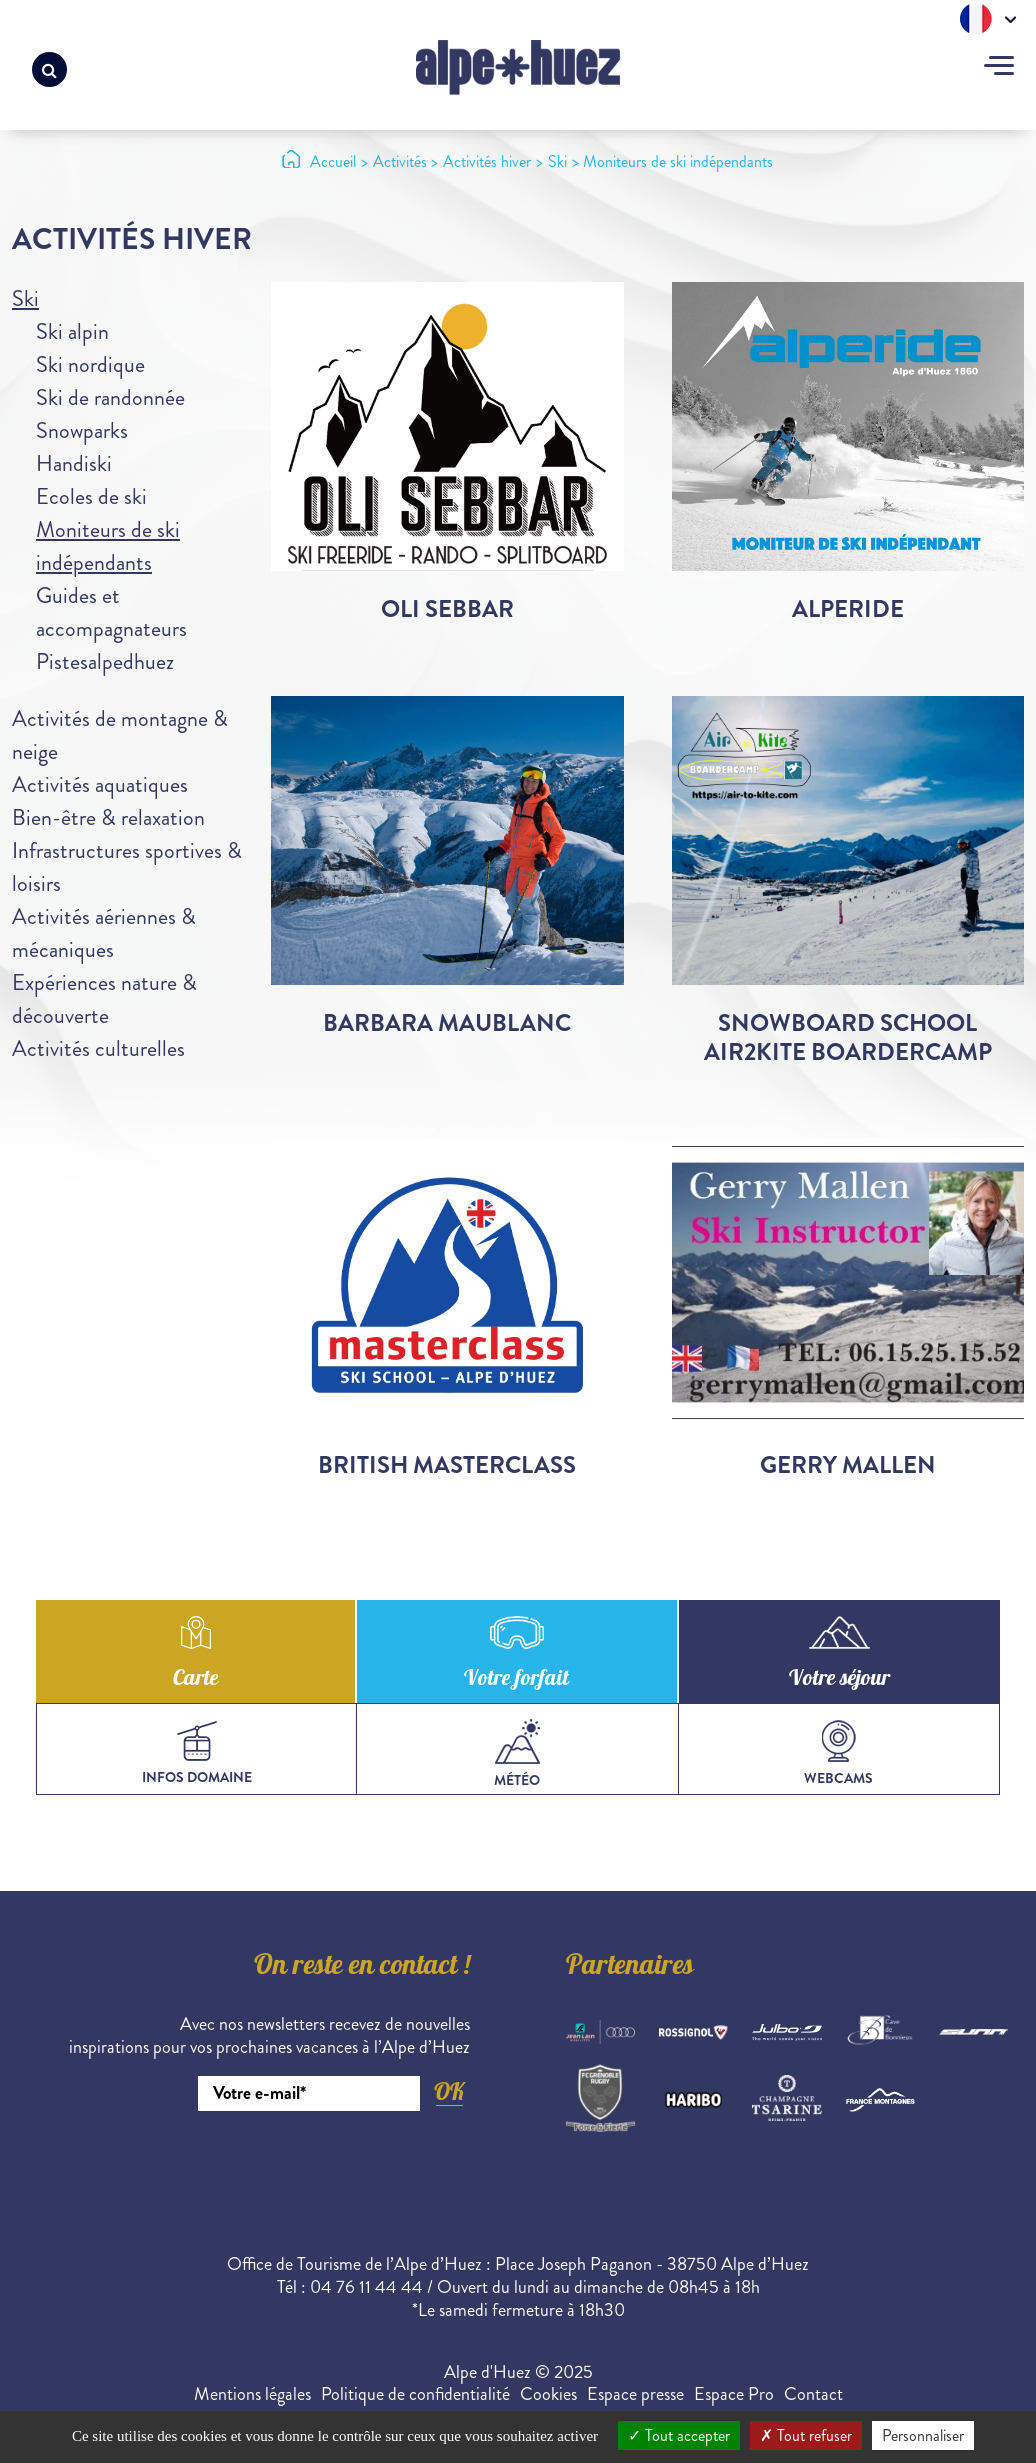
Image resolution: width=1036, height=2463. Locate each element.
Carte (195, 1680)
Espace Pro (734, 2394)
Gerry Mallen (848, 1465)
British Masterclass (447, 1465)
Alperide (848, 609)
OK (449, 2091)
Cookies (548, 2394)
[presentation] (318, 2166)
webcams (838, 1754)
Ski (25, 298)
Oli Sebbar (447, 609)
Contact (813, 2394)
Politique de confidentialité (415, 2394)
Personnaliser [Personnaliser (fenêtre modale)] (923, 2435)
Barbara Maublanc (447, 1023)
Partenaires (630, 1968)
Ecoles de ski (91, 496)
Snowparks (82, 430)
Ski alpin (72, 331)
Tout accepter (679, 2435)
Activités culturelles (98, 1048)
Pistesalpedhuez (105, 661)
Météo (517, 1754)
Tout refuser (806, 2435)
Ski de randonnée (110, 397)
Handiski (74, 463)
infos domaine (197, 1754)
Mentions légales (252, 2394)
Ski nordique (90, 364)
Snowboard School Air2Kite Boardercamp (848, 1037)
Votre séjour (839, 1680)
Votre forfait (516, 1680)
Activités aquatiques (100, 784)
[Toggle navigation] (999, 68)
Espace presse (635, 2394)
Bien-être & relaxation (108, 817)
